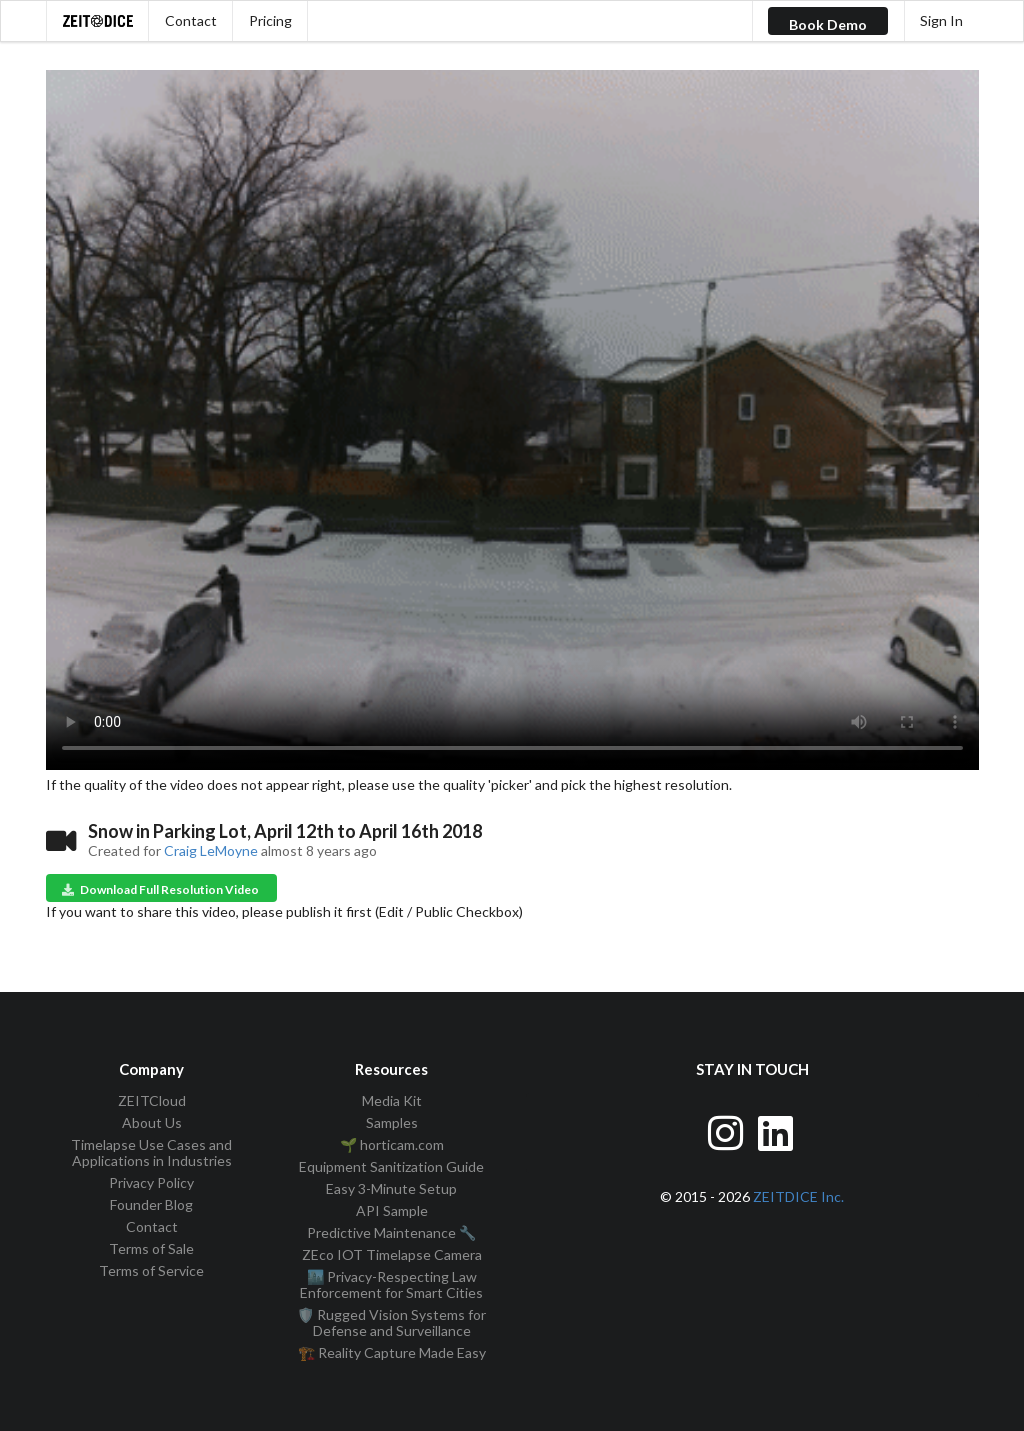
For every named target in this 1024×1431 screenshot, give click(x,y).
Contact (191, 20)
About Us (152, 1122)
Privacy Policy (151, 1182)
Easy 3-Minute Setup (391, 1188)
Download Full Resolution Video (160, 889)
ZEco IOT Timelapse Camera (392, 1254)
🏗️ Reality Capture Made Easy (392, 1352)
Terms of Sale (151, 1248)
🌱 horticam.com (392, 1144)
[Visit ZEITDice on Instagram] (727, 1130)
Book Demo (828, 24)
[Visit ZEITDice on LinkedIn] (777, 1130)
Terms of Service (151, 1270)
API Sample (392, 1210)
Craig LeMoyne (211, 850)
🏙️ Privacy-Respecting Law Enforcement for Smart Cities (391, 1284)
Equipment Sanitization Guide (391, 1166)
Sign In (941, 20)
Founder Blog (151, 1204)
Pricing (270, 20)
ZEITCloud (152, 1101)
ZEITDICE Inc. (798, 1196)
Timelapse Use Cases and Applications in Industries (151, 1152)
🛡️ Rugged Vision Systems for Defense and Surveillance (391, 1322)
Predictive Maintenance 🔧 (391, 1232)
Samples (392, 1122)
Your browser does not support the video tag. (512, 420)
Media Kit (392, 1101)
